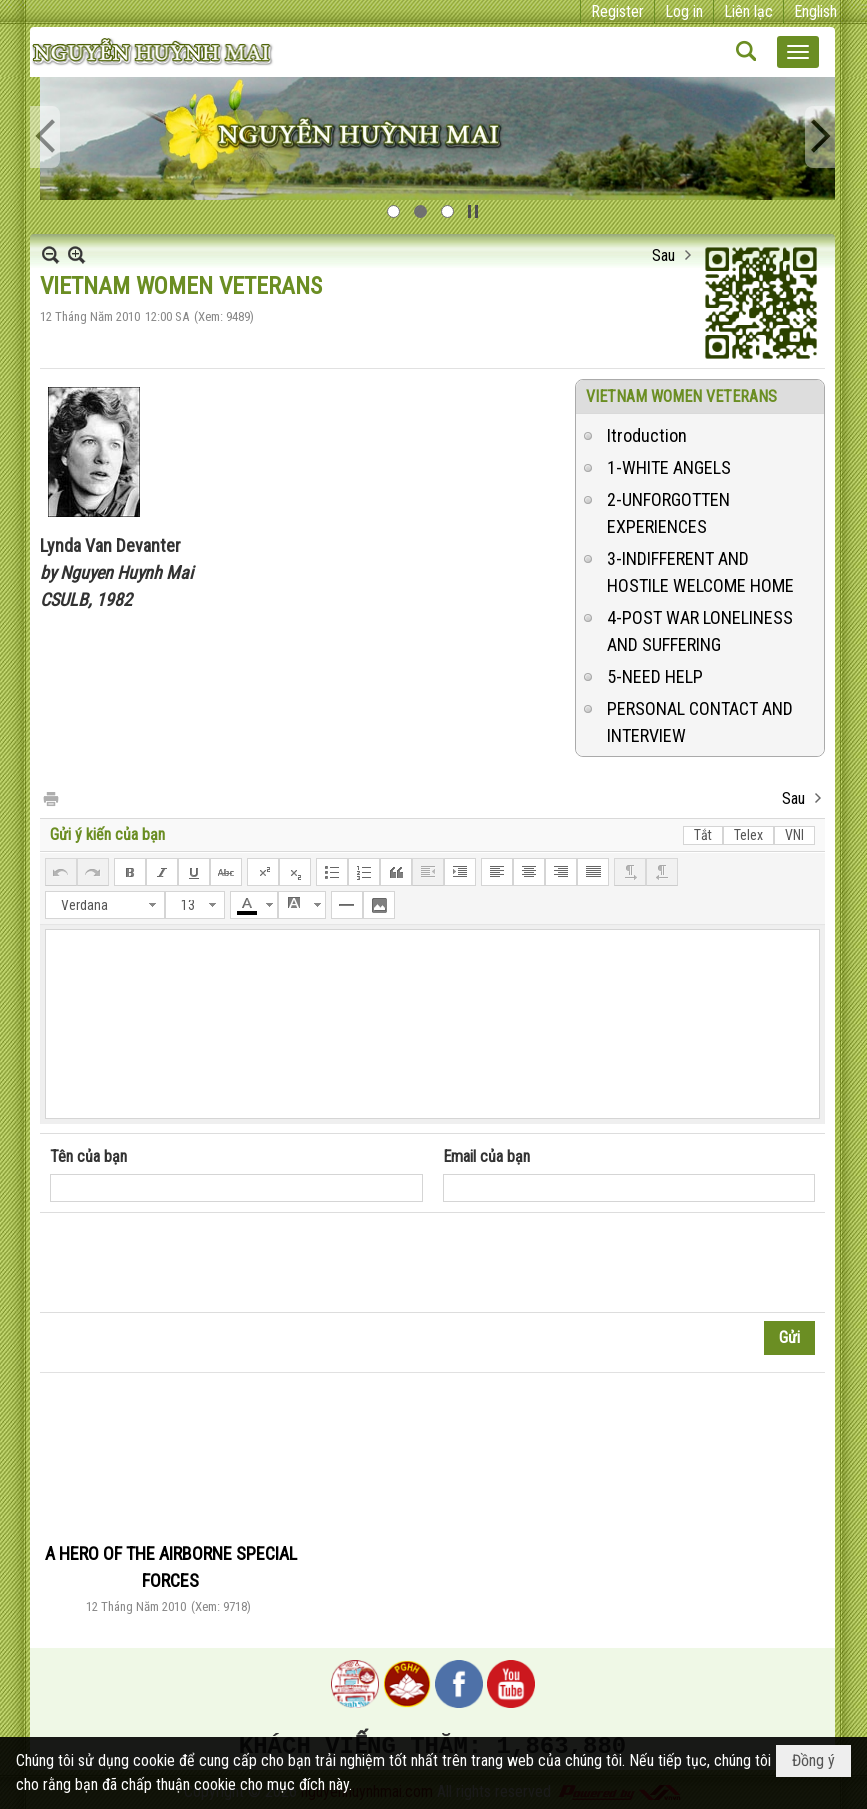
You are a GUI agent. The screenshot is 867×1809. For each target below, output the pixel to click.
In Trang (50, 797)
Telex (748, 835)
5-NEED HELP (655, 676)
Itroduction (647, 435)
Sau (663, 255)
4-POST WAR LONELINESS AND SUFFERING (700, 631)
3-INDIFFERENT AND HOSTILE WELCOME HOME (700, 572)
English (815, 11)
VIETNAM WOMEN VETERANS (681, 396)
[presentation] (202, 1263)
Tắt (703, 835)
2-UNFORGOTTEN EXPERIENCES (668, 513)
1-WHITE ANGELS (669, 467)
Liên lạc (748, 11)
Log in (684, 11)
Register (617, 11)
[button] (798, 52)
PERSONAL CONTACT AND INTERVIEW (700, 722)
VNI (794, 835)
